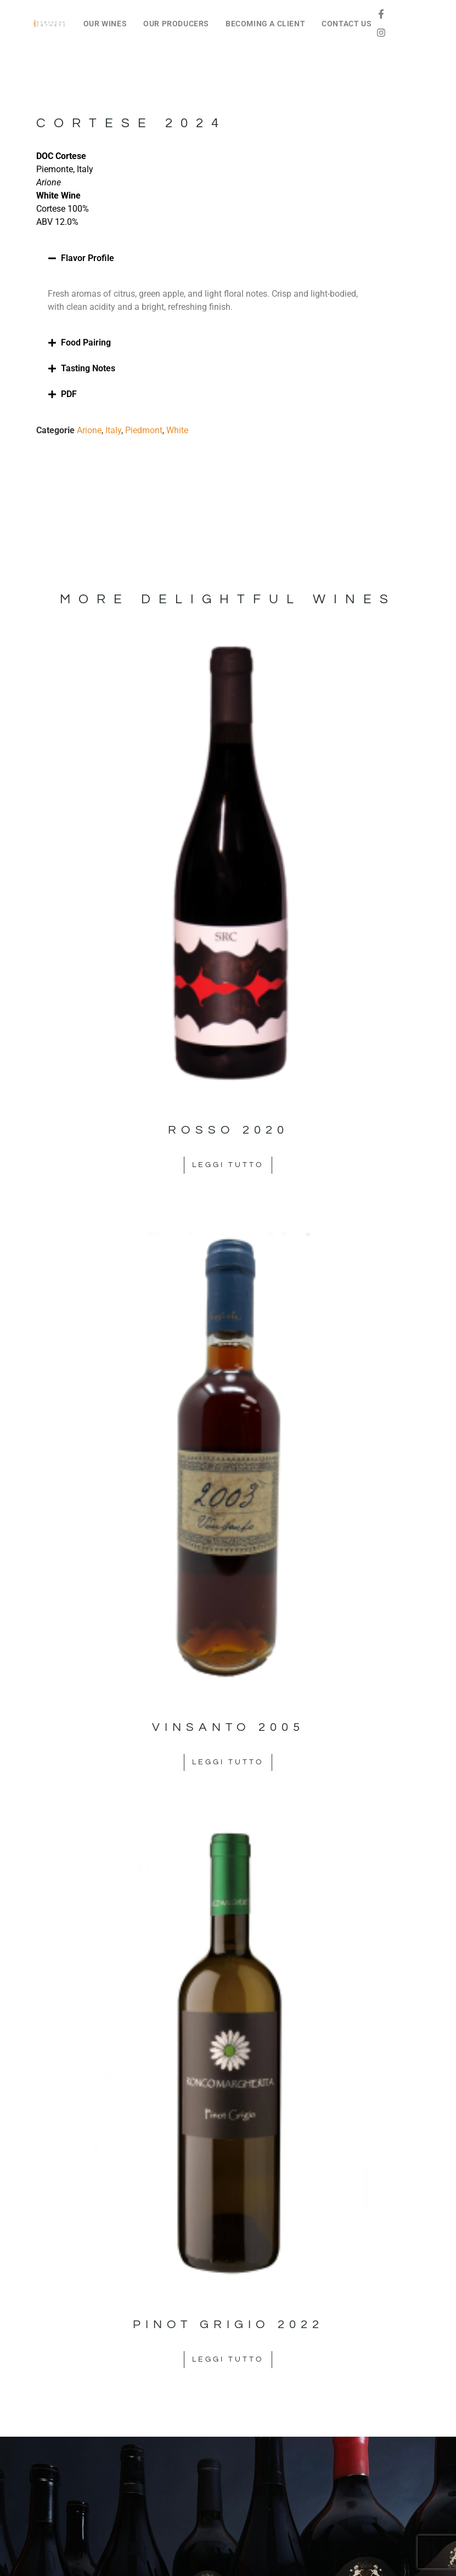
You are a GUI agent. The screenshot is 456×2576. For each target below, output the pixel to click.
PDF (69, 394)
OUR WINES (105, 23)
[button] (208, 258)
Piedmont (143, 430)
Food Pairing (86, 342)
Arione (89, 430)
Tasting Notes (88, 368)
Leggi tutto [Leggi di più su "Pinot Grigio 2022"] (228, 2359)
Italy (113, 430)
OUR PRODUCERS (176, 23)
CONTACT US (346, 23)
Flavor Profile (87, 258)
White (177, 430)
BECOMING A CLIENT (265, 23)
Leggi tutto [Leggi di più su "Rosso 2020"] (228, 1165)
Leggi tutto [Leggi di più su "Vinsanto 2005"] (228, 1762)
